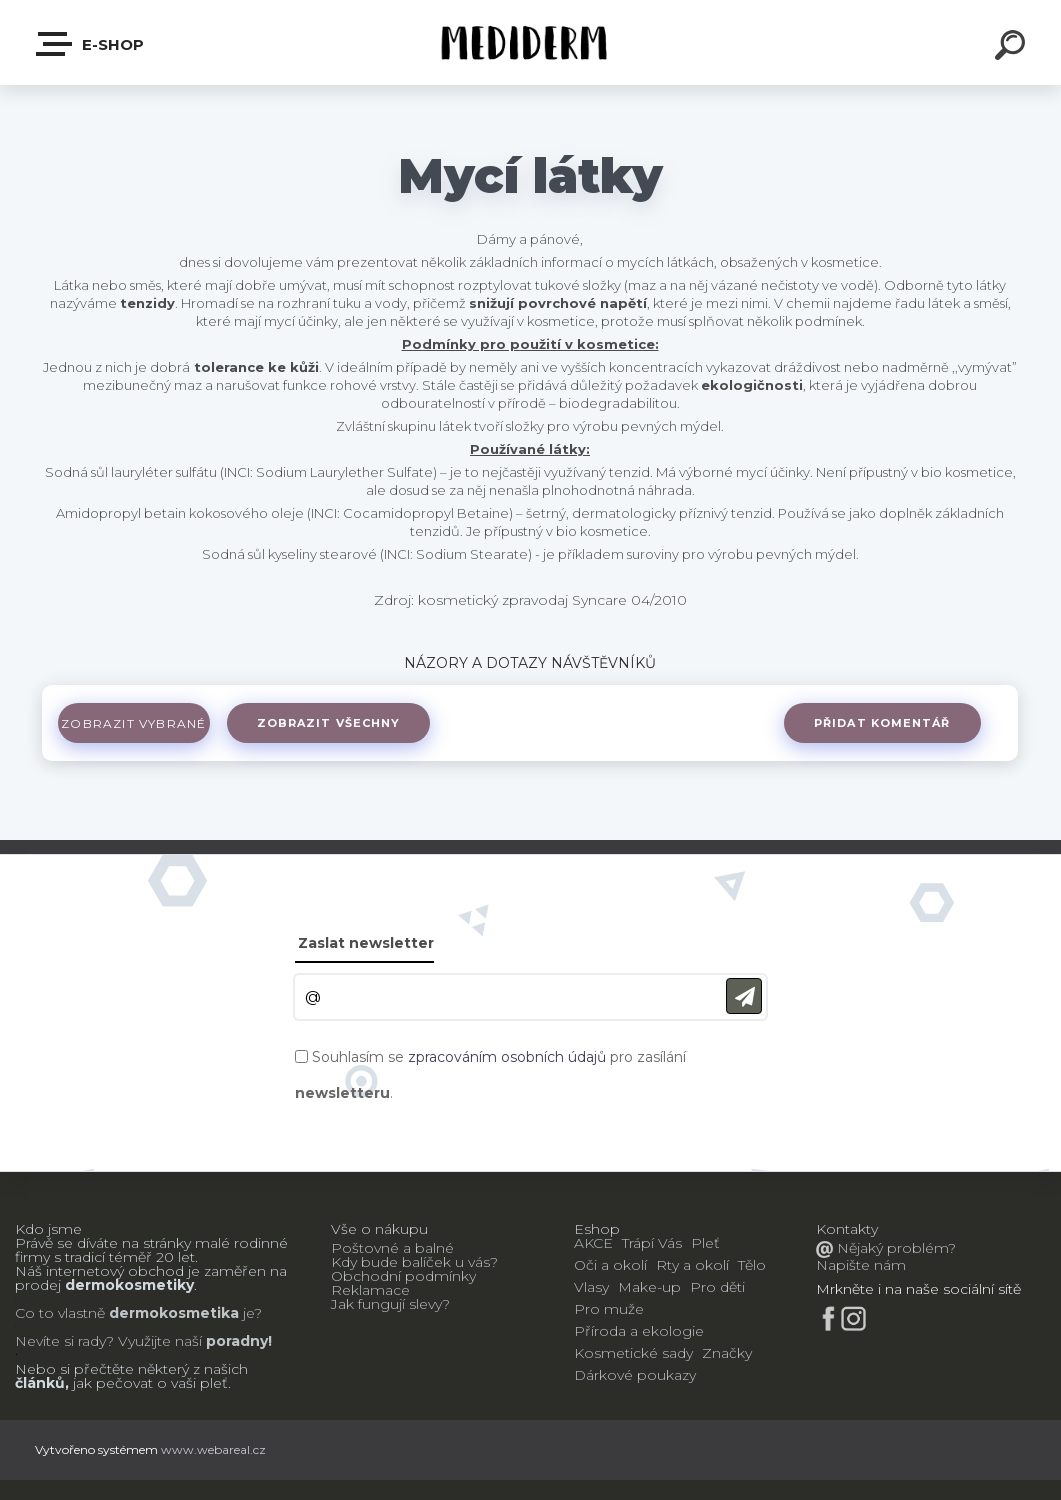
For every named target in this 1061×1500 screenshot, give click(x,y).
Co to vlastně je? (138, 1313)
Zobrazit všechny (343, 723)
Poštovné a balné (392, 1248)
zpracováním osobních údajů (507, 1057)
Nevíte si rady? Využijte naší (108, 1341)
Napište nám (861, 1265)
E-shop (91, 44)
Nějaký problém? (894, 1248)
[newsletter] (744, 996)
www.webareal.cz (213, 1449)
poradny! (237, 1341)
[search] (1013, 48)
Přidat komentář (879, 723)
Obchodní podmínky (403, 1276)
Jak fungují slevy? (390, 1304)
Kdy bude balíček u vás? (414, 1262)
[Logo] (530, 42)
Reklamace (370, 1290)
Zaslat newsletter (366, 943)
